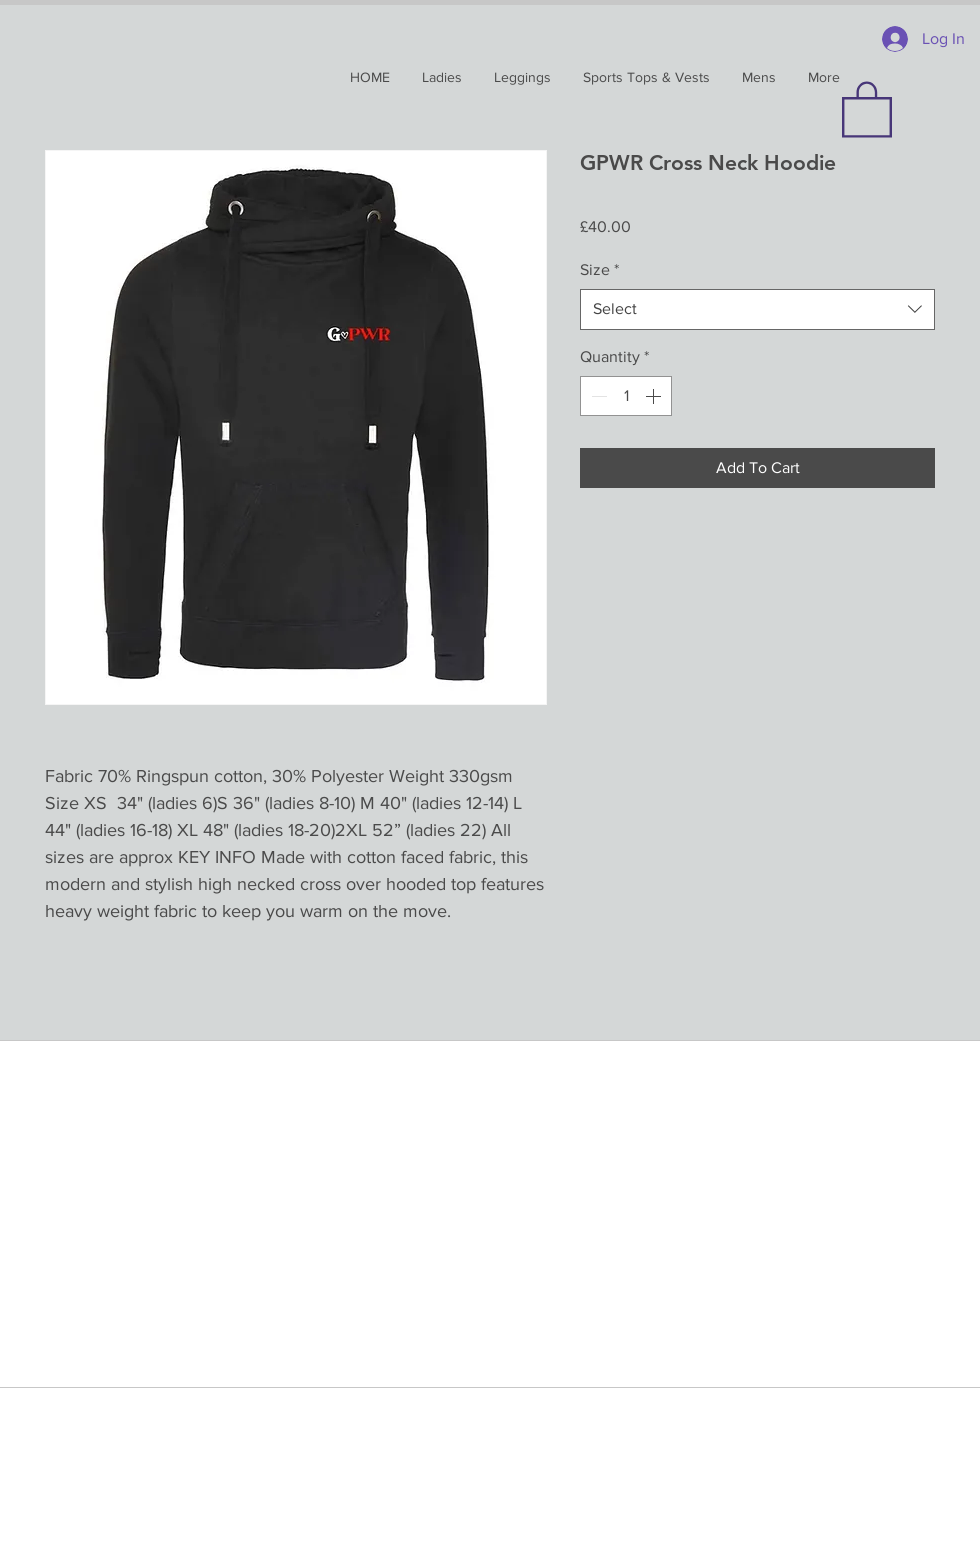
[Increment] (655, 396)
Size (599, 269)
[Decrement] (597, 396)
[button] (867, 108)
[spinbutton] (626, 396)
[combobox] (757, 309)
